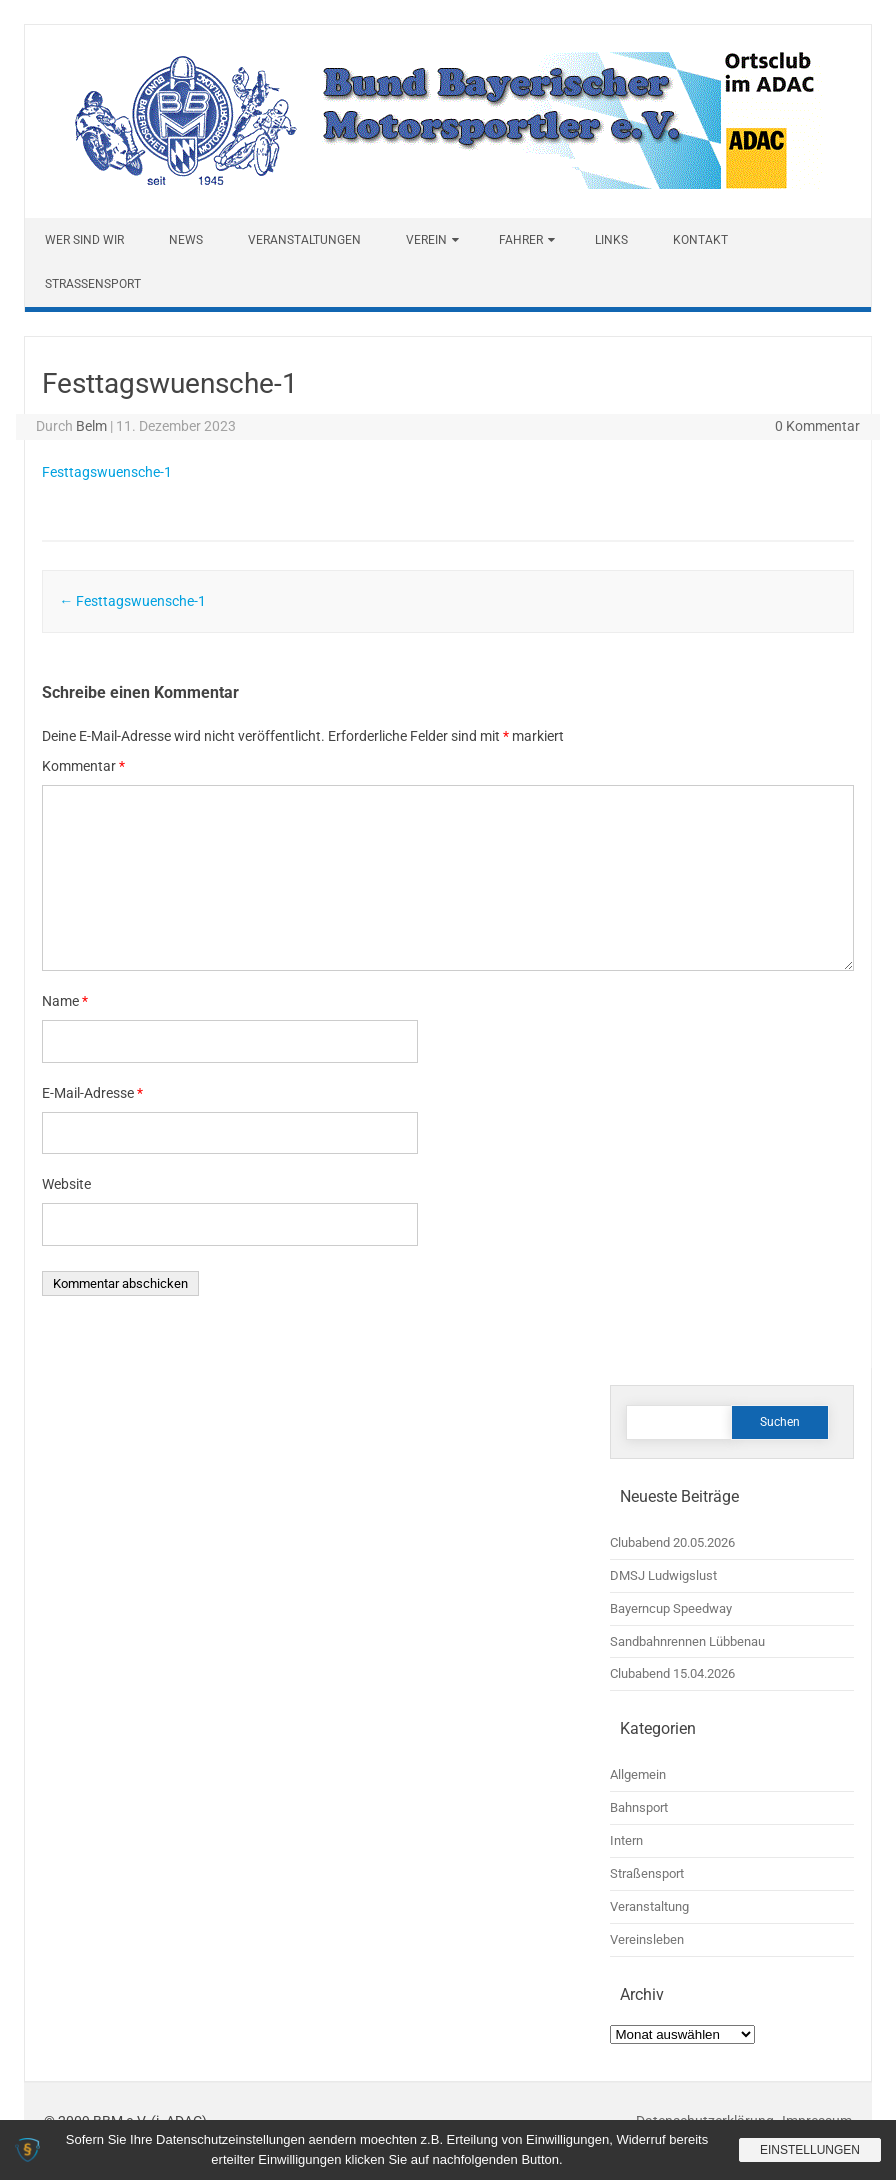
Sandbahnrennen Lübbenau (687, 1641)
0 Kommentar (817, 426)
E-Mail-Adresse (92, 1093)
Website (66, 1184)
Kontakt (700, 240)
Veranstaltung (649, 1906)
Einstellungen (810, 2150)
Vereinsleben (647, 1939)
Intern (626, 1840)
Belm (91, 426)
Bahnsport (639, 1807)
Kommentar (83, 766)
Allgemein (638, 1774)
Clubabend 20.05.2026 (672, 1542)
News (186, 240)
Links (611, 240)
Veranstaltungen (304, 240)
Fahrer (521, 240)
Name (65, 1001)
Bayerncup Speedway (671, 1608)
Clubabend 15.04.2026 (672, 1673)
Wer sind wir (84, 240)
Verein (426, 240)
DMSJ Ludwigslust (663, 1575)
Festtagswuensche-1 (107, 472)
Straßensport (93, 284)
